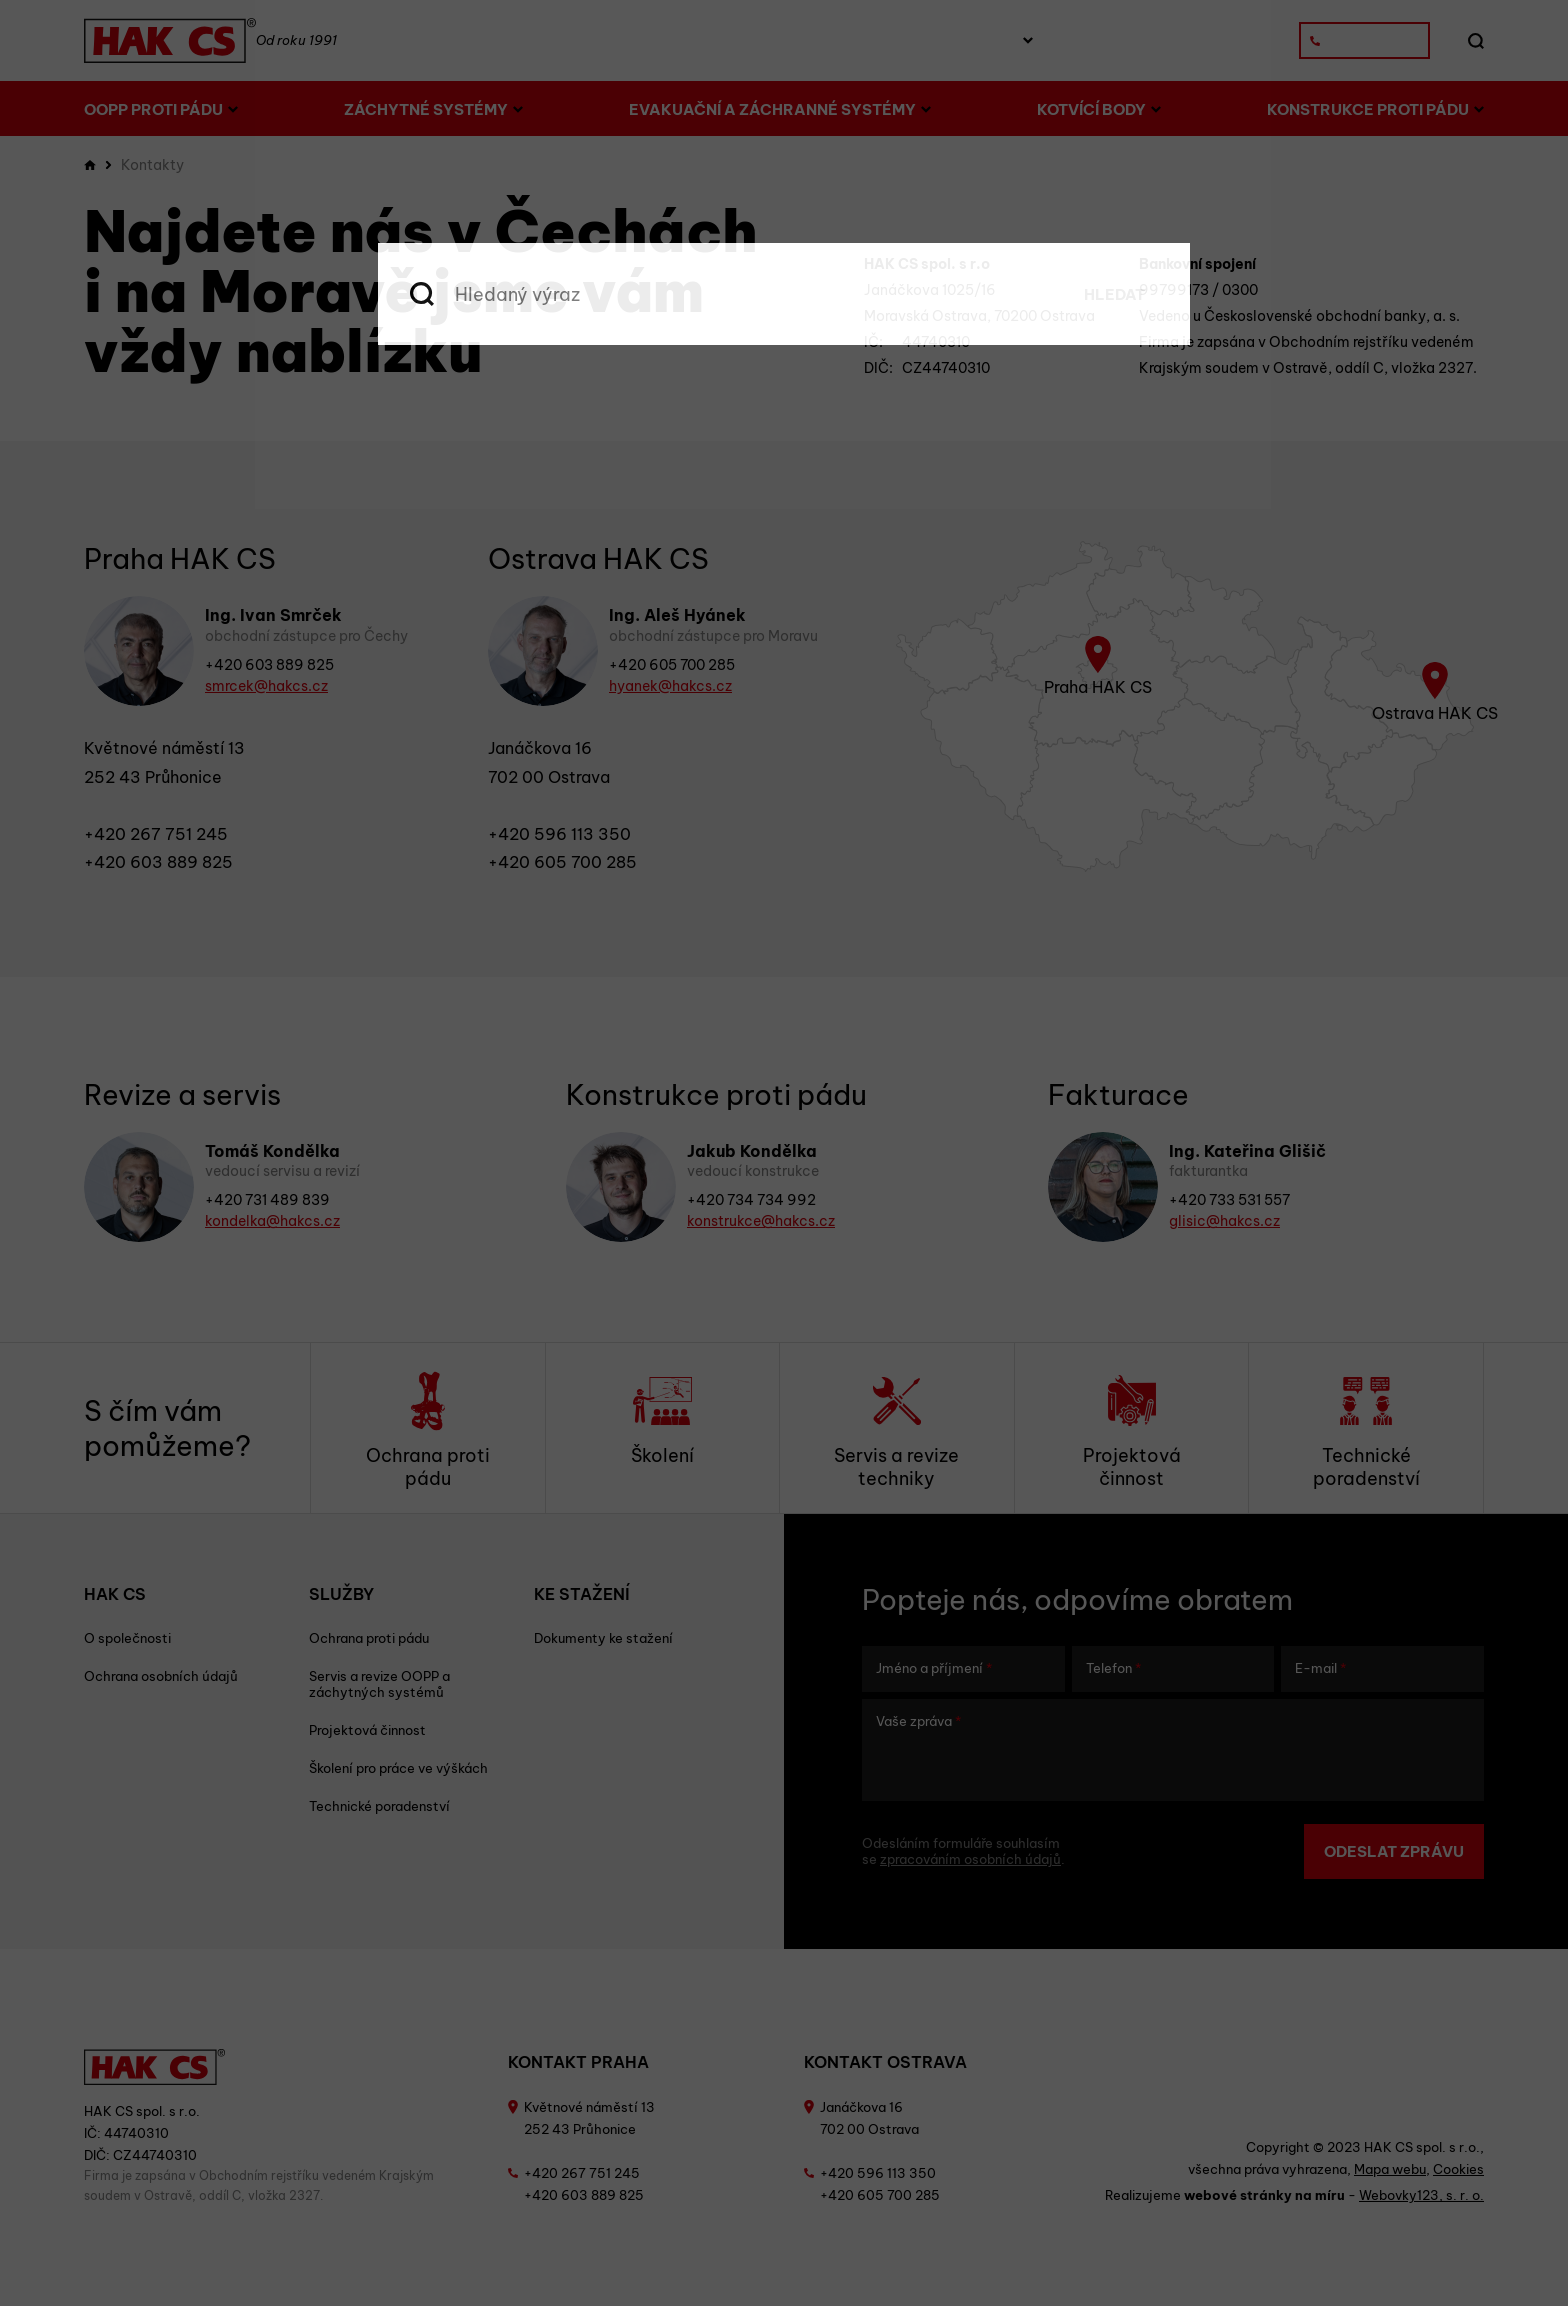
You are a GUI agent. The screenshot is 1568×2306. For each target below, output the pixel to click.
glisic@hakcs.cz (1224, 1221)
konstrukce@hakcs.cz (761, 1221)
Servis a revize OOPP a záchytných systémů (379, 1684)
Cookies (1458, 2169)
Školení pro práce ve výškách (398, 1768)
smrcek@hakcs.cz (266, 686)
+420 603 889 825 (269, 665)
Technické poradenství (1366, 1430)
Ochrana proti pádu (428, 1430)
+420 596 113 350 (559, 834)
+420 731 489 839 (267, 1200)
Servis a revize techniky (896, 1430)
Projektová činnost (1132, 1430)
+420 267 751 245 (156, 834)
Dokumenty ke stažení (603, 1638)
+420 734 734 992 (751, 1200)
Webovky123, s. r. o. (1421, 2195)
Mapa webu (1390, 2169)
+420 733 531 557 (1229, 1200)
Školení (662, 1419)
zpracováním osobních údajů (970, 1859)
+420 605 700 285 (672, 665)
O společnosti (127, 1638)
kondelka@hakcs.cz (272, 1221)
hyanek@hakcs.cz (670, 686)
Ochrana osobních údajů (161, 1676)
